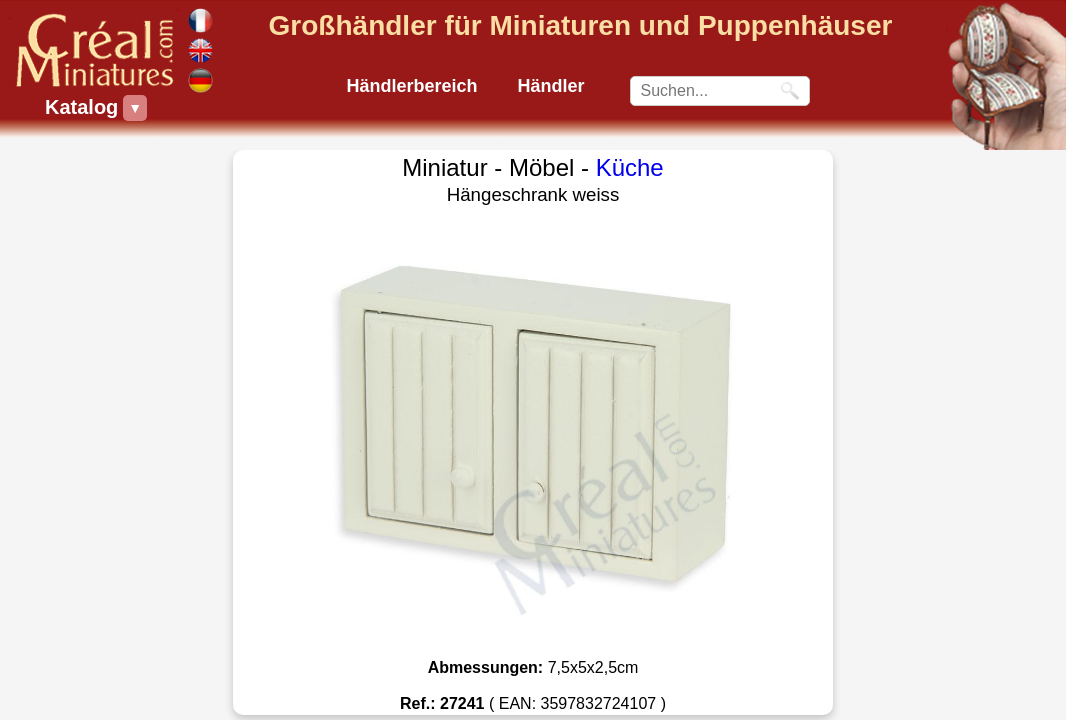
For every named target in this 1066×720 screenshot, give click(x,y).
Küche (630, 167)
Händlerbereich (411, 86)
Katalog (84, 108)
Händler (551, 86)
